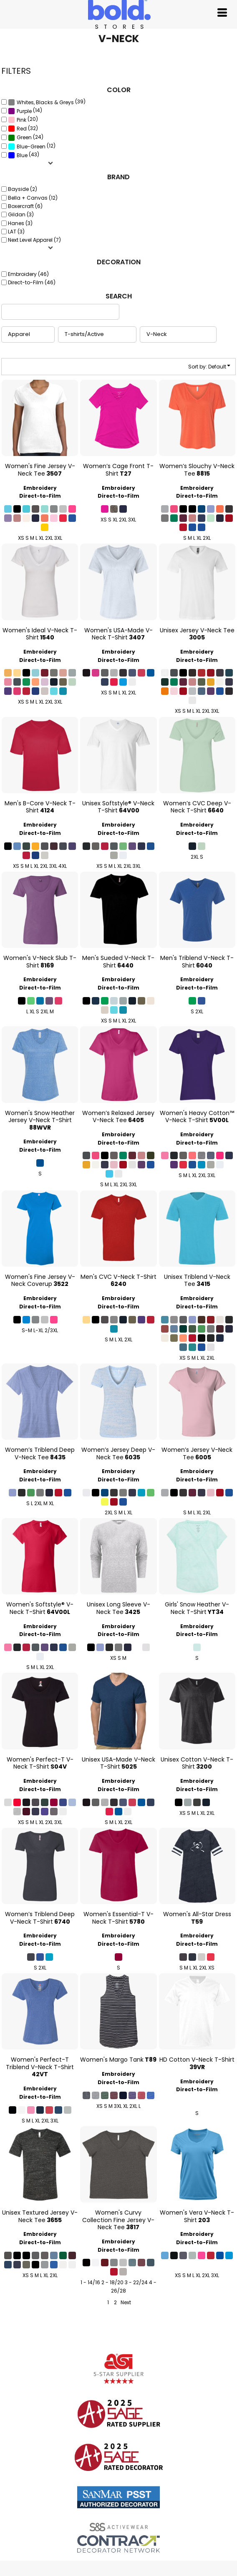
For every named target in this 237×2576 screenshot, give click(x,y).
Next (126, 2302)
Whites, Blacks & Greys (45, 102)
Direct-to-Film (40, 495)
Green (24, 137)
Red (22, 128)
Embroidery (40, 487)
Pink (21, 119)
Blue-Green (31, 146)
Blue (22, 155)
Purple (24, 111)
